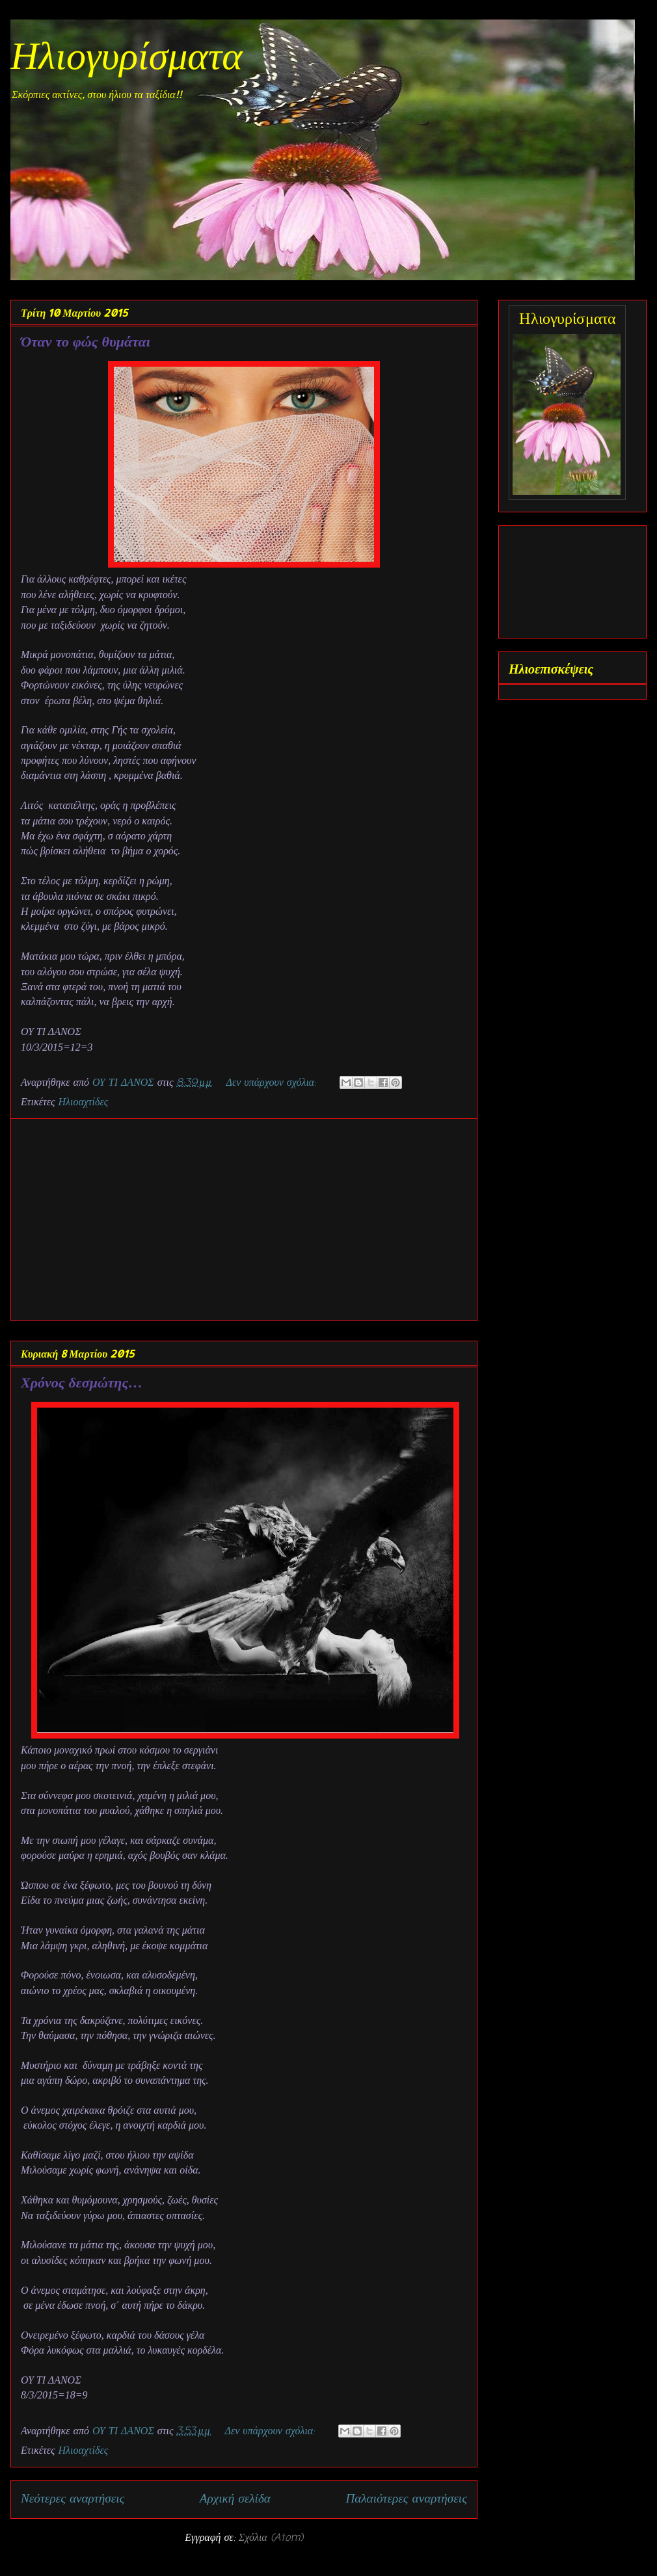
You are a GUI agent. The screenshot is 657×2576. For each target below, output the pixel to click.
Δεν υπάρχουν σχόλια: (272, 1083)
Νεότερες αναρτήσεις (72, 2499)
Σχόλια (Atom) (271, 2538)
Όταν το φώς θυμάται (85, 341)
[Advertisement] (244, 1220)
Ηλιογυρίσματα (126, 59)
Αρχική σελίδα (235, 2499)
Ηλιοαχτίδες (83, 1103)
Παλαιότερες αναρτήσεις (406, 2499)
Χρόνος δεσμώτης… (81, 1382)
